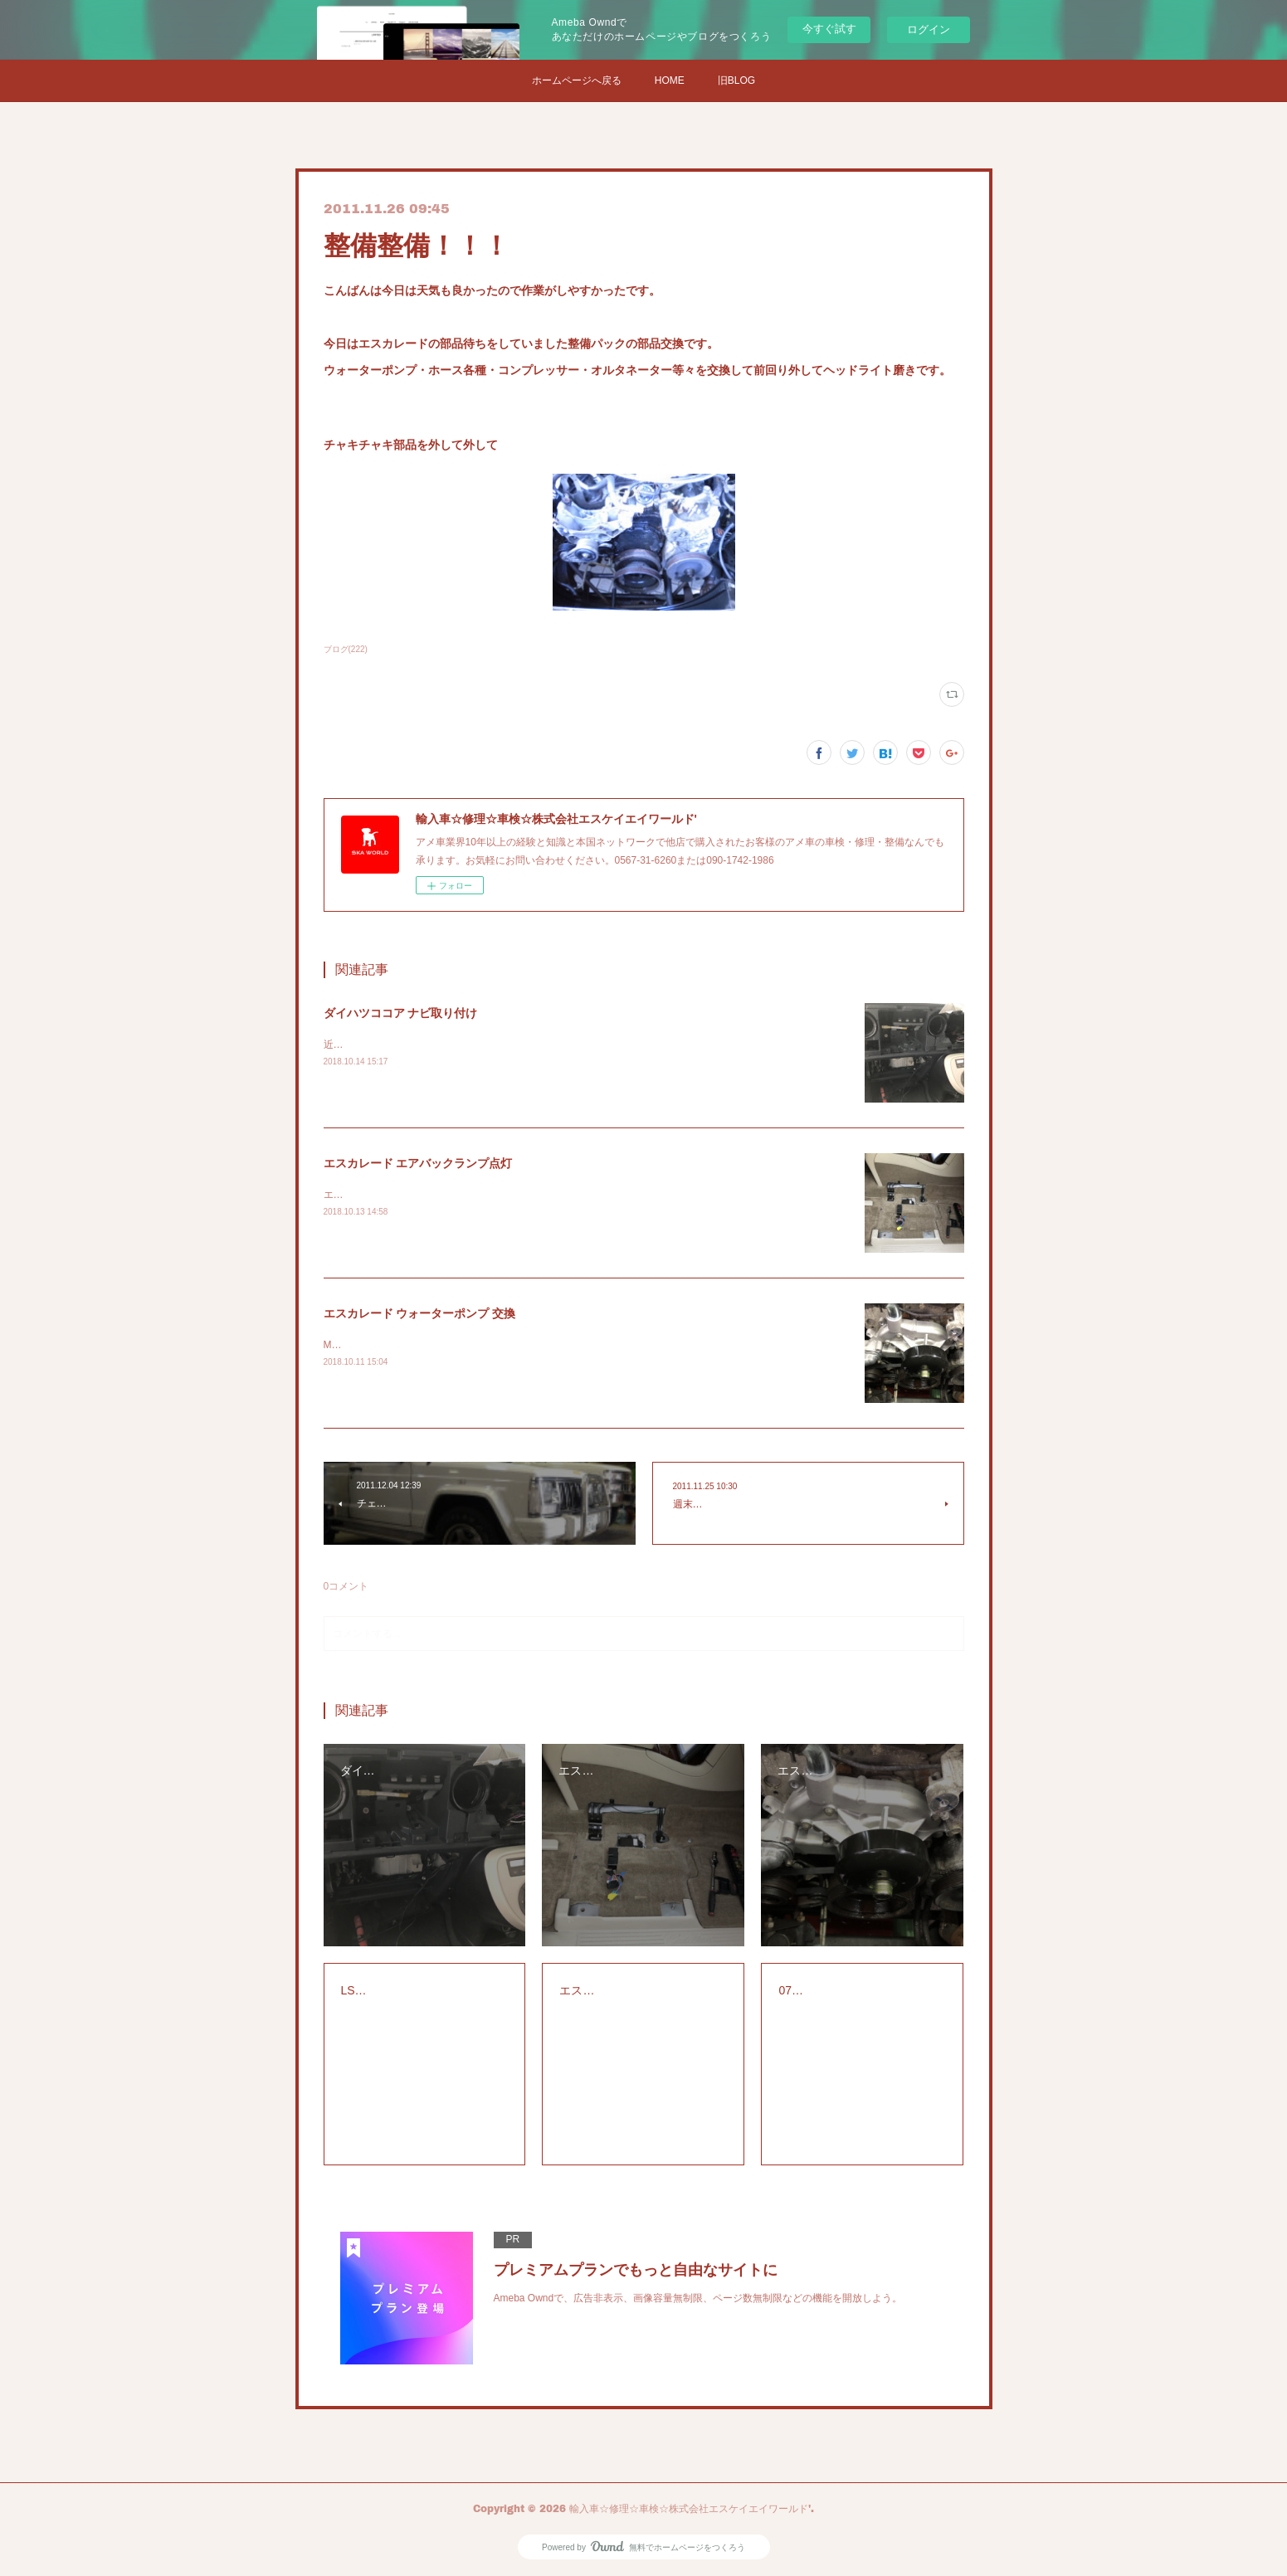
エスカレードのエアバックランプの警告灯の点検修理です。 (458, 1194)
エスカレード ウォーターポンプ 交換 (420, 1313)
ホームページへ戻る (577, 80)
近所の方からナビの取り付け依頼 (398, 1044)
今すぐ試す (829, 28)
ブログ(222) (346, 649)
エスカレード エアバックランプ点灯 (418, 1163)
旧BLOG (736, 80)
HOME (670, 80)
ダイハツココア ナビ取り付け (401, 1013)
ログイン (928, 29)
